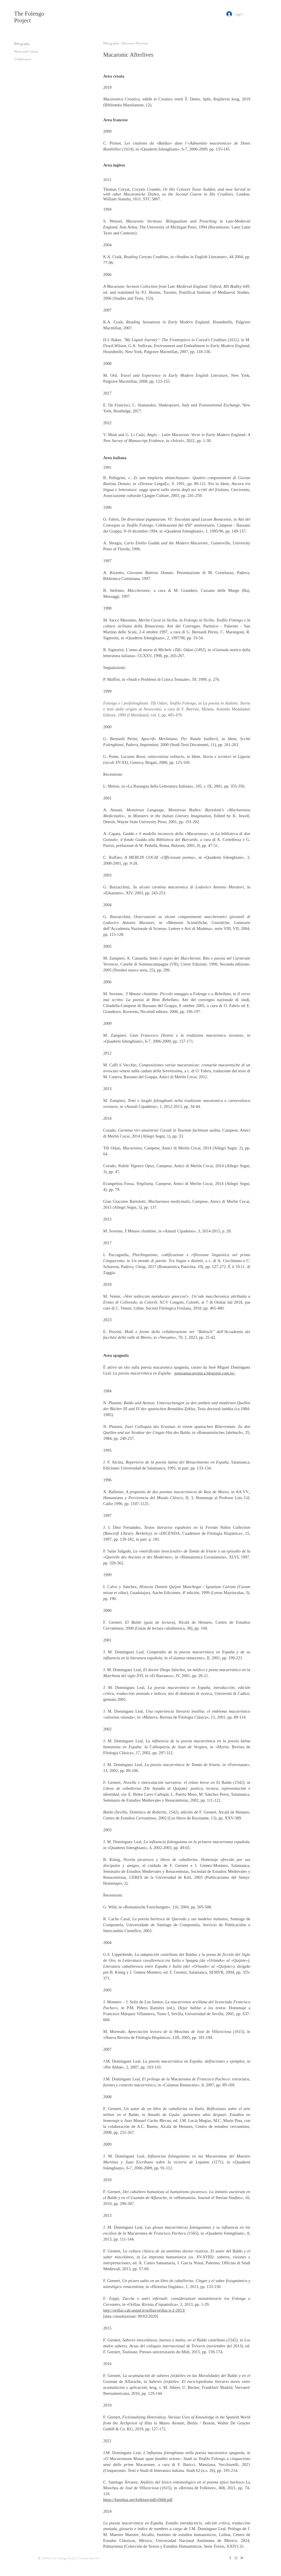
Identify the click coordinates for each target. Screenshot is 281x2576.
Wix (97, 2558)
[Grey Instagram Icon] (236, 2558)
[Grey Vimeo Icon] (242, 2558)
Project (22, 20)
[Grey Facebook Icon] (230, 2558)
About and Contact (26, 51)
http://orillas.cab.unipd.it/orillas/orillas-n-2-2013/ (144, 2310)
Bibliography (22, 43)
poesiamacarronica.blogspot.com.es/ (205, 1373)
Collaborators (22, 59)
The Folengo (29, 13)
